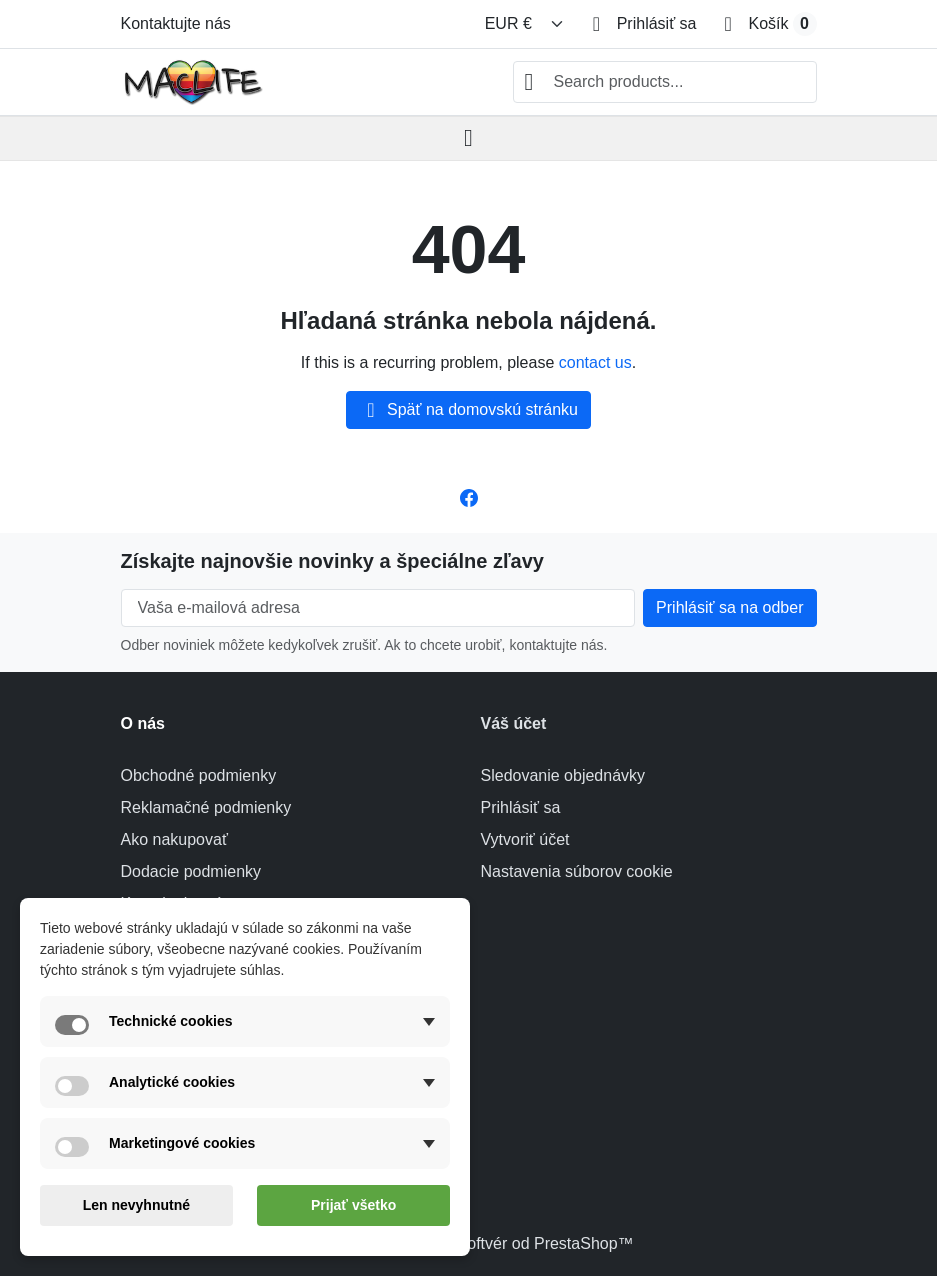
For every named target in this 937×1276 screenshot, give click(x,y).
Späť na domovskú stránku (468, 410)
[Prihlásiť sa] (645, 24)
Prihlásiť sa (521, 807)
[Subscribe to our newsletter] (729, 608)
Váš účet (514, 723)
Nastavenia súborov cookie (577, 871)
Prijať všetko (353, 1205)
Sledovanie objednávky (563, 775)
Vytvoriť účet (525, 839)
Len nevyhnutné (136, 1205)
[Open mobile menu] (468, 138)
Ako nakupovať (174, 839)
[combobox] (665, 82)
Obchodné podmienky (199, 775)
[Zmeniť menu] (525, 24)
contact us (595, 362)
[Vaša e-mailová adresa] (378, 608)
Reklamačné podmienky (206, 807)
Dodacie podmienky (191, 871)
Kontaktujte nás (176, 23)
